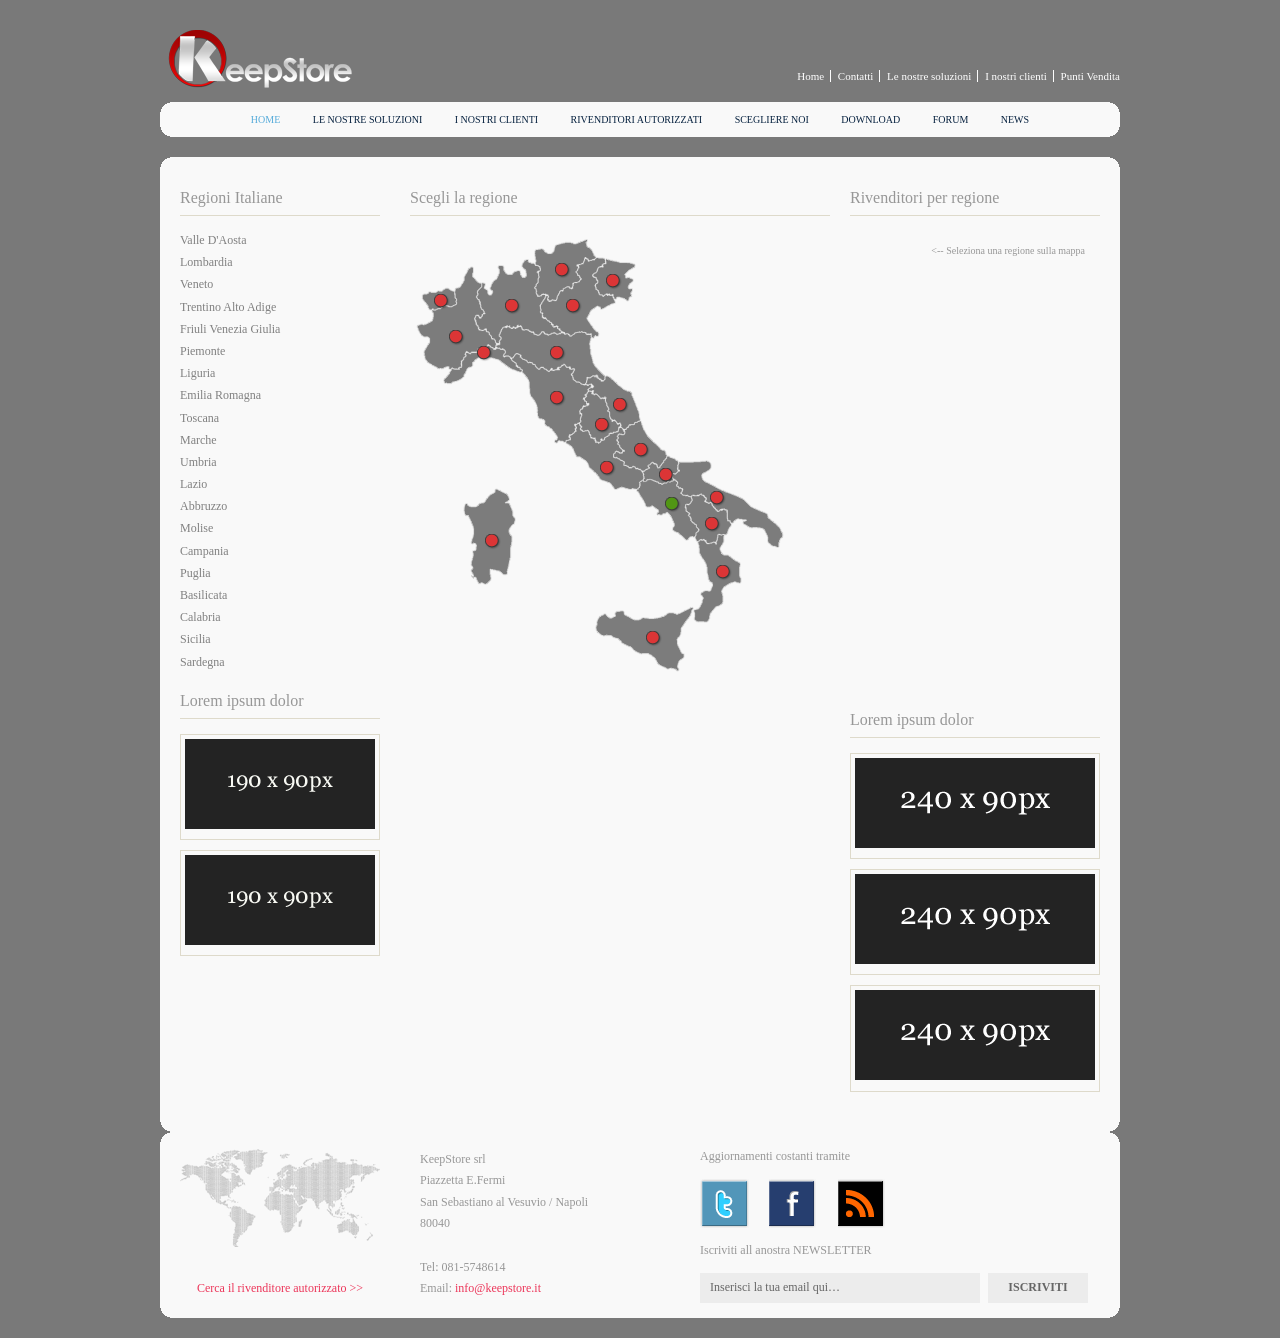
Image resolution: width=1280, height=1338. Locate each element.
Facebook (793, 1203)
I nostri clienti (1016, 76)
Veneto (196, 284)
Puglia (195, 573)
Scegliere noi (772, 119)
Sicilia (195, 639)
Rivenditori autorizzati (637, 119)
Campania (204, 551)
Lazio (193, 484)
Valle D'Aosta (213, 240)
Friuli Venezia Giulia (230, 329)
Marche (198, 440)
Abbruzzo (203, 506)
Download (870, 119)
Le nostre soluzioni (929, 76)
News (1015, 119)
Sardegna (202, 662)
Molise (196, 528)
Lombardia (206, 262)
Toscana (199, 418)
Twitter (724, 1203)
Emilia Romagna (220, 395)
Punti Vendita (1090, 76)
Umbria (198, 462)
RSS (862, 1203)
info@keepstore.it (498, 1288)
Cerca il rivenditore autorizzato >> (280, 1288)
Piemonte (202, 351)
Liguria (197, 373)
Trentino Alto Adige (228, 307)
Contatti (855, 76)
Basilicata (203, 595)
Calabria (200, 617)
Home (810, 76)
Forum (951, 119)
